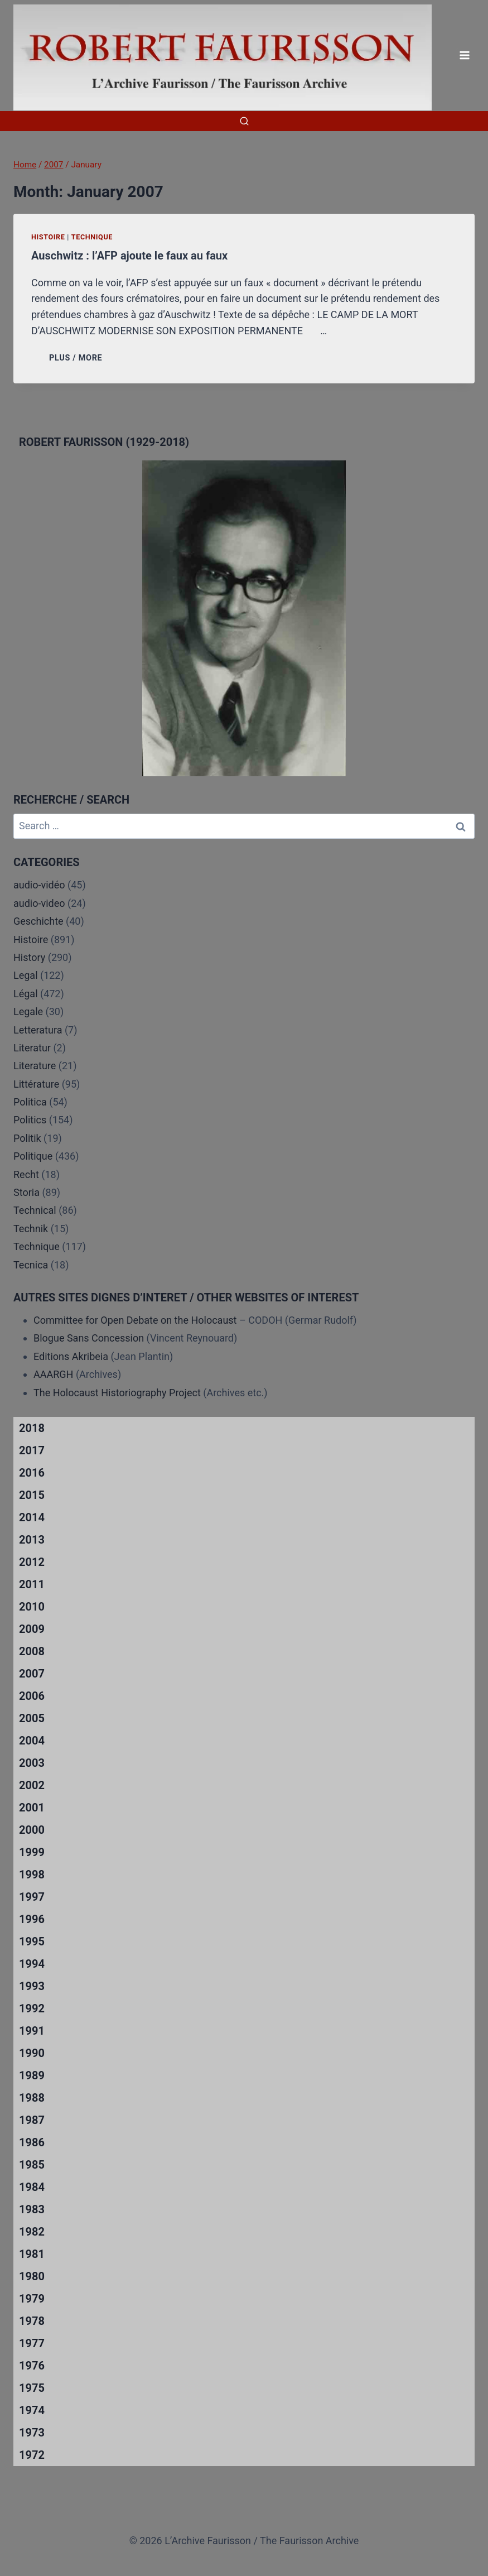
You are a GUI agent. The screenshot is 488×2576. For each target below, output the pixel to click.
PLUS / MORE (78, 358)
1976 (32, 2365)
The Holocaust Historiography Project (118, 1392)
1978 (32, 2321)
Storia (26, 1192)
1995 (32, 1941)
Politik (27, 1138)
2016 (32, 1472)
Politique (32, 1156)
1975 (32, 2388)
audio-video (39, 903)
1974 (32, 2410)
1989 (32, 2075)
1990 (32, 2053)
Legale (28, 1011)
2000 (32, 1830)
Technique (92, 237)
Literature (34, 1065)
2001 (32, 1807)
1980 (32, 2276)
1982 (32, 2231)
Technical (34, 1210)
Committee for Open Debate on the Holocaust (135, 1320)
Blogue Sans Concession (88, 1338)
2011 (32, 1584)
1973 (32, 2432)
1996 (32, 1919)
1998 (32, 1874)
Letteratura (37, 1030)
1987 (32, 2120)
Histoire (48, 237)
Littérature (36, 1084)
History (29, 957)
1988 (32, 2097)
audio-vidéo (39, 885)
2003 (32, 1763)
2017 (32, 1450)
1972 (32, 2455)
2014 (32, 1517)
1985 (32, 2164)
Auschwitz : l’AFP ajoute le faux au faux (129, 255)
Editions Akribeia (70, 1356)
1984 (32, 2187)
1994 (32, 1964)
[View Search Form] (244, 121)
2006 (32, 1696)
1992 (32, 2008)
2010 (32, 1606)
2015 (32, 1495)
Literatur (32, 1048)
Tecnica (30, 1265)
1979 (32, 2298)
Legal (25, 975)
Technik (30, 1228)
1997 (32, 1897)
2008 (32, 1651)
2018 (32, 1428)
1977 (32, 2343)
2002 (32, 1785)
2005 (32, 1718)
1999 (32, 1852)
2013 (32, 1539)
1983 (32, 2209)
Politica (30, 1102)
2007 (32, 1673)
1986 (32, 2142)
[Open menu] (464, 55)
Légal (25, 993)
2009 (32, 1629)
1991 (32, 2030)
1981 (32, 2254)
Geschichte (38, 921)
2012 (32, 1562)
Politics (29, 1120)
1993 (32, 1986)
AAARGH (53, 1374)
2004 (32, 1740)
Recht (26, 1174)
